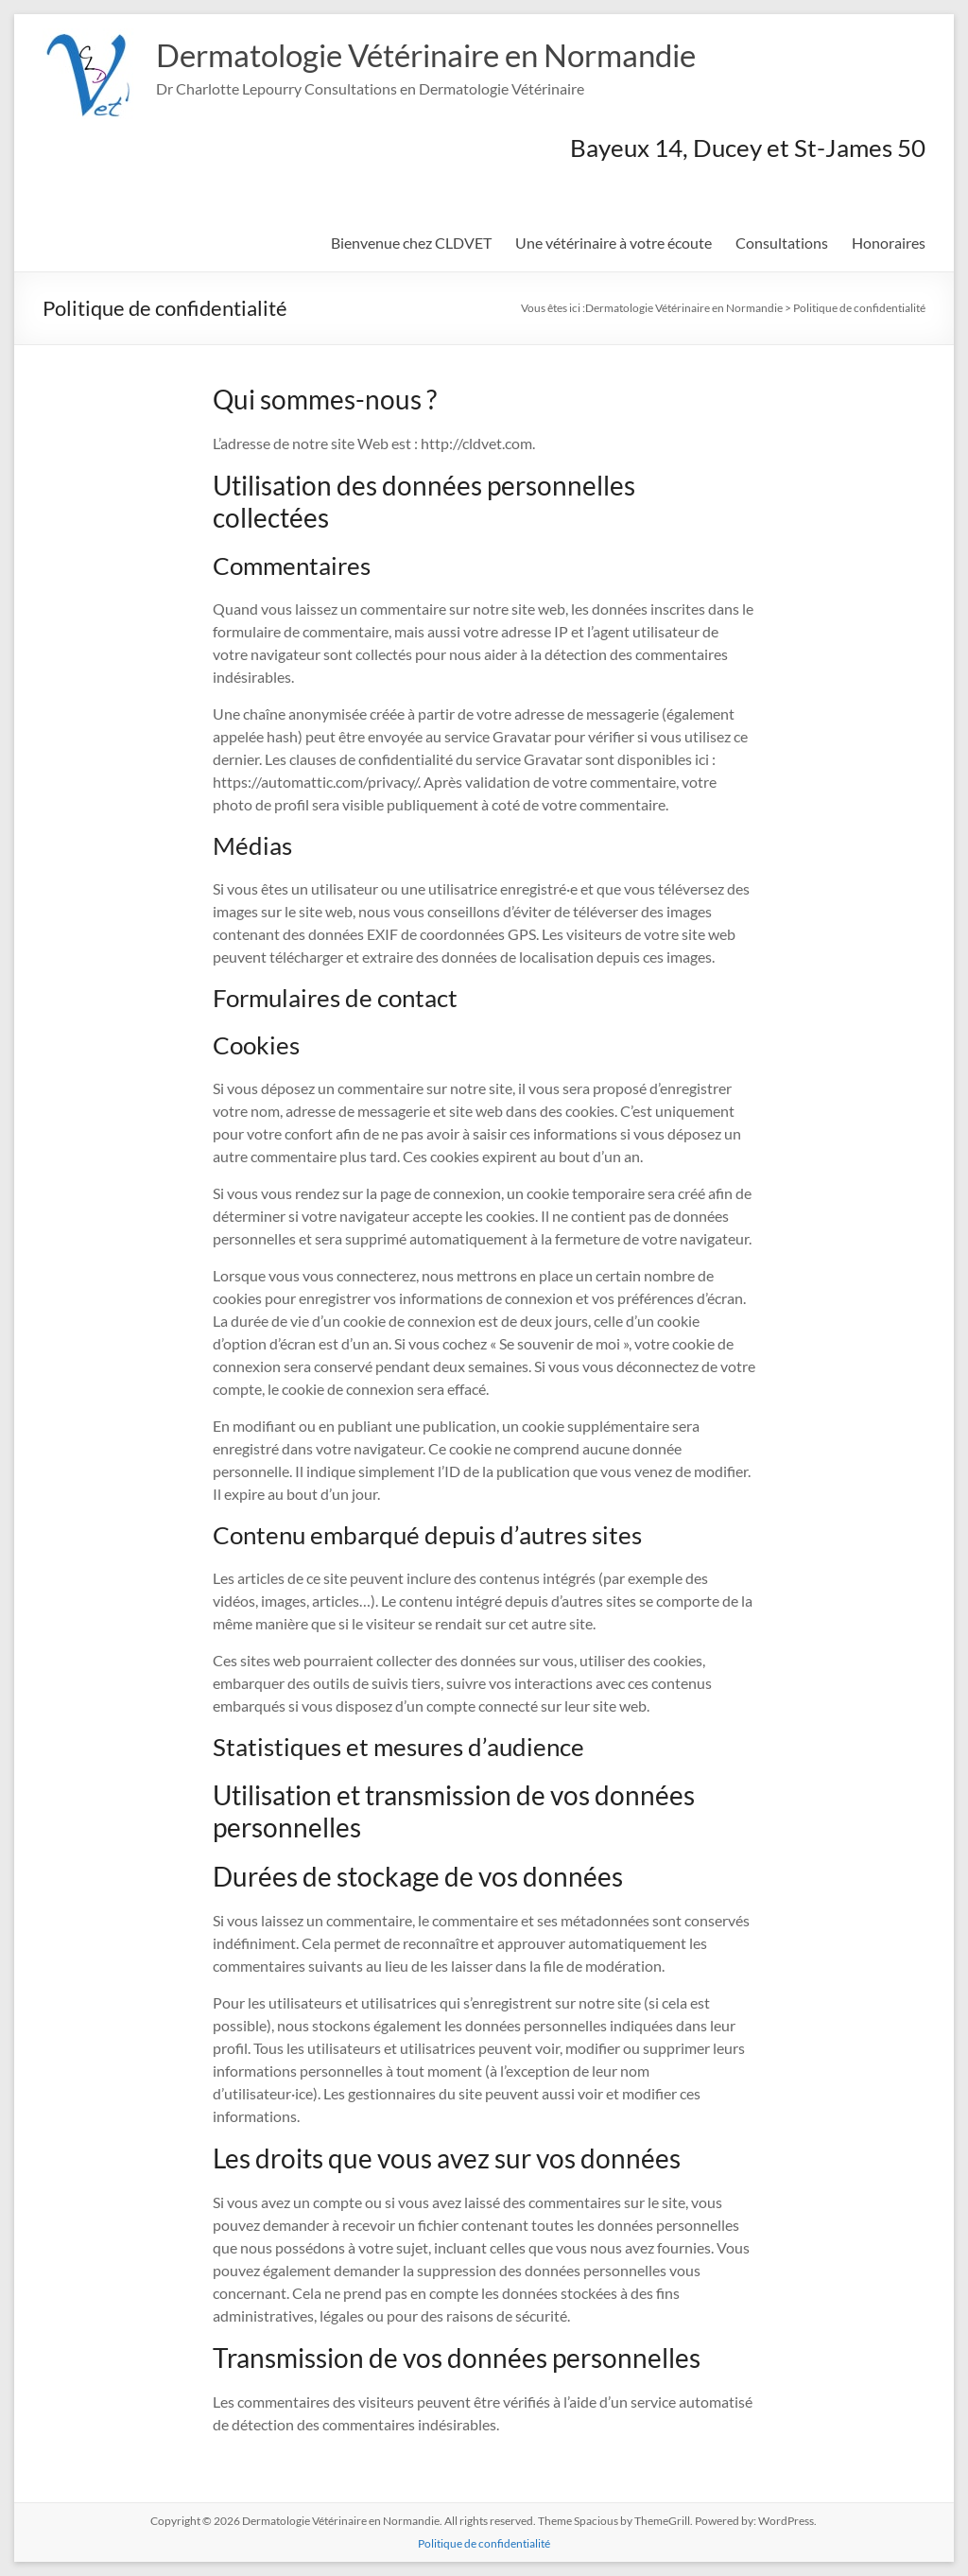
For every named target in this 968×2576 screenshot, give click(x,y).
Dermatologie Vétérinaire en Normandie (455, 55)
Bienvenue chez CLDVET (411, 243)
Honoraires (888, 243)
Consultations (781, 243)
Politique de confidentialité (484, 2543)
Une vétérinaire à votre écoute (613, 243)
